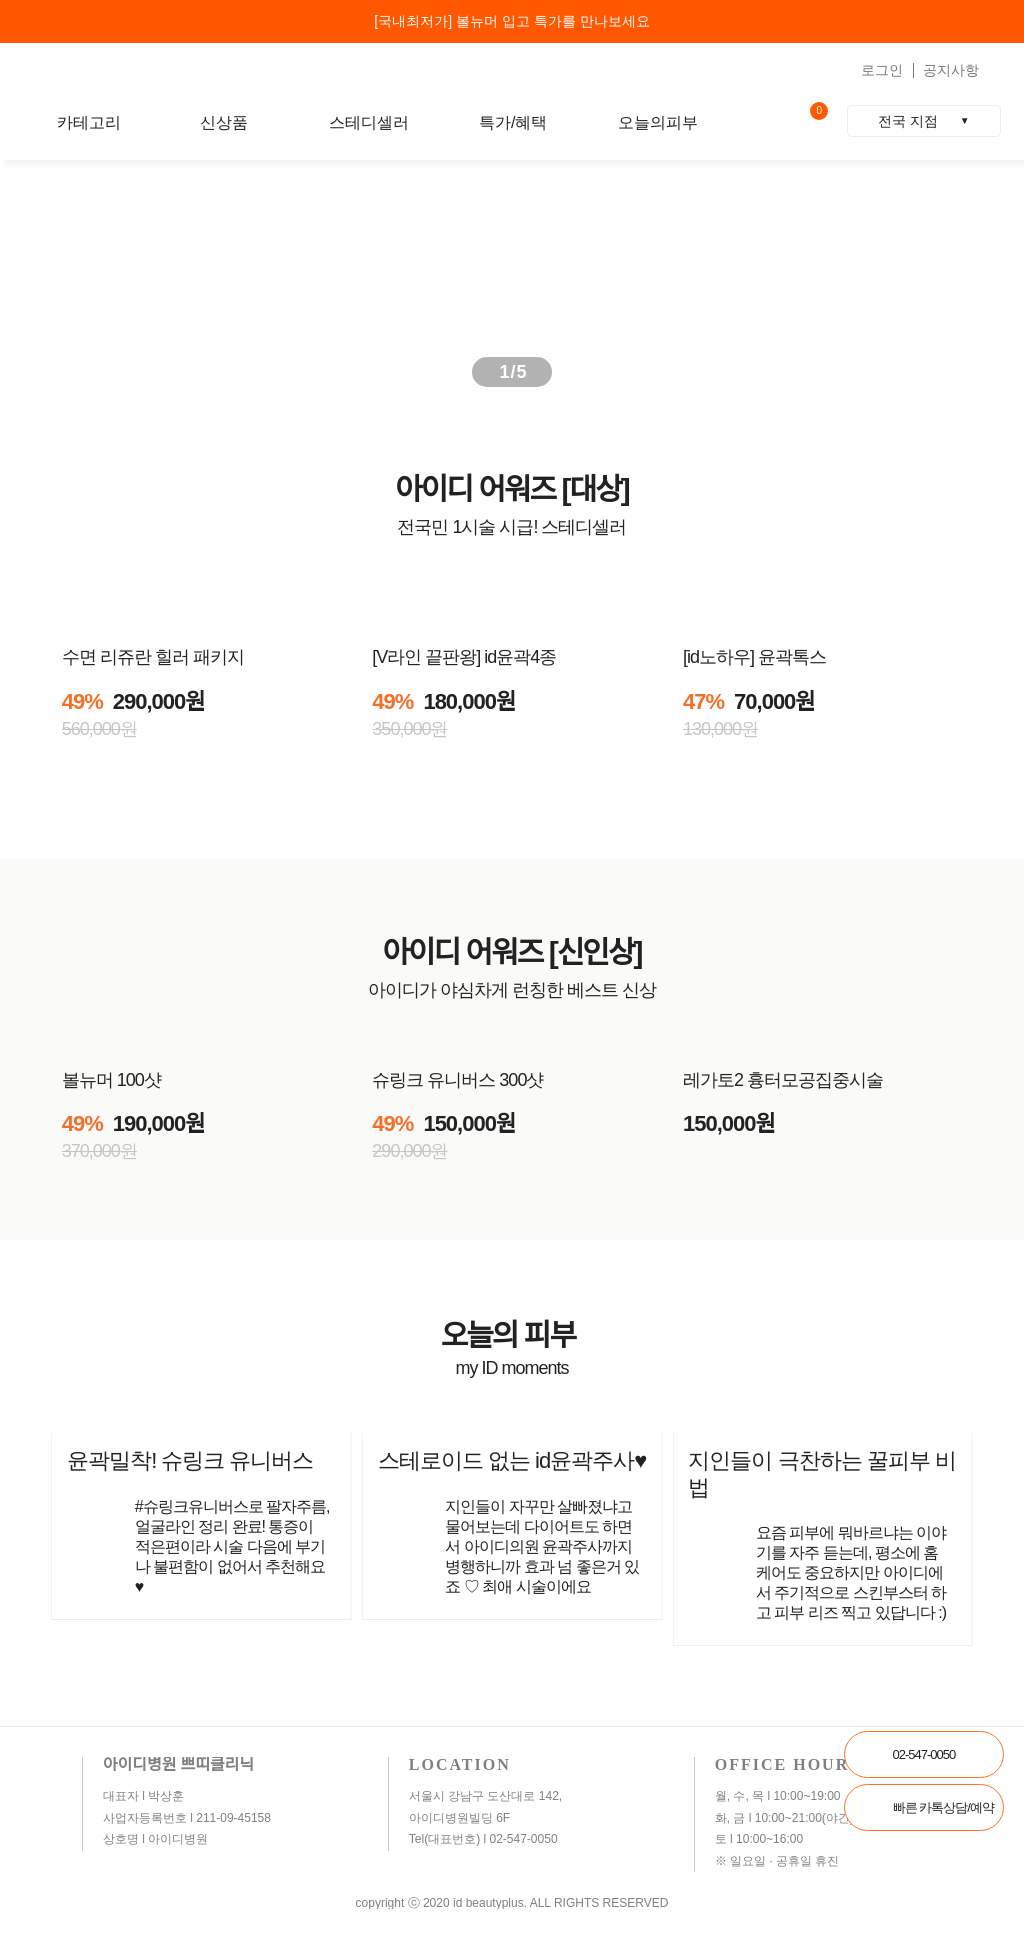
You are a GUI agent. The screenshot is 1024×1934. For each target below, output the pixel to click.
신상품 (224, 123)
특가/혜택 (513, 123)
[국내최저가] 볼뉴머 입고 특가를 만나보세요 (511, 21)
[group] (512, 277)
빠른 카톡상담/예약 (943, 1807)
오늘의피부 (658, 123)
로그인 (882, 70)
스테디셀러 (369, 123)
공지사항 (951, 70)
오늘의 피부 (511, 1335)
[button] (968, 278)
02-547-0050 (924, 1754)
